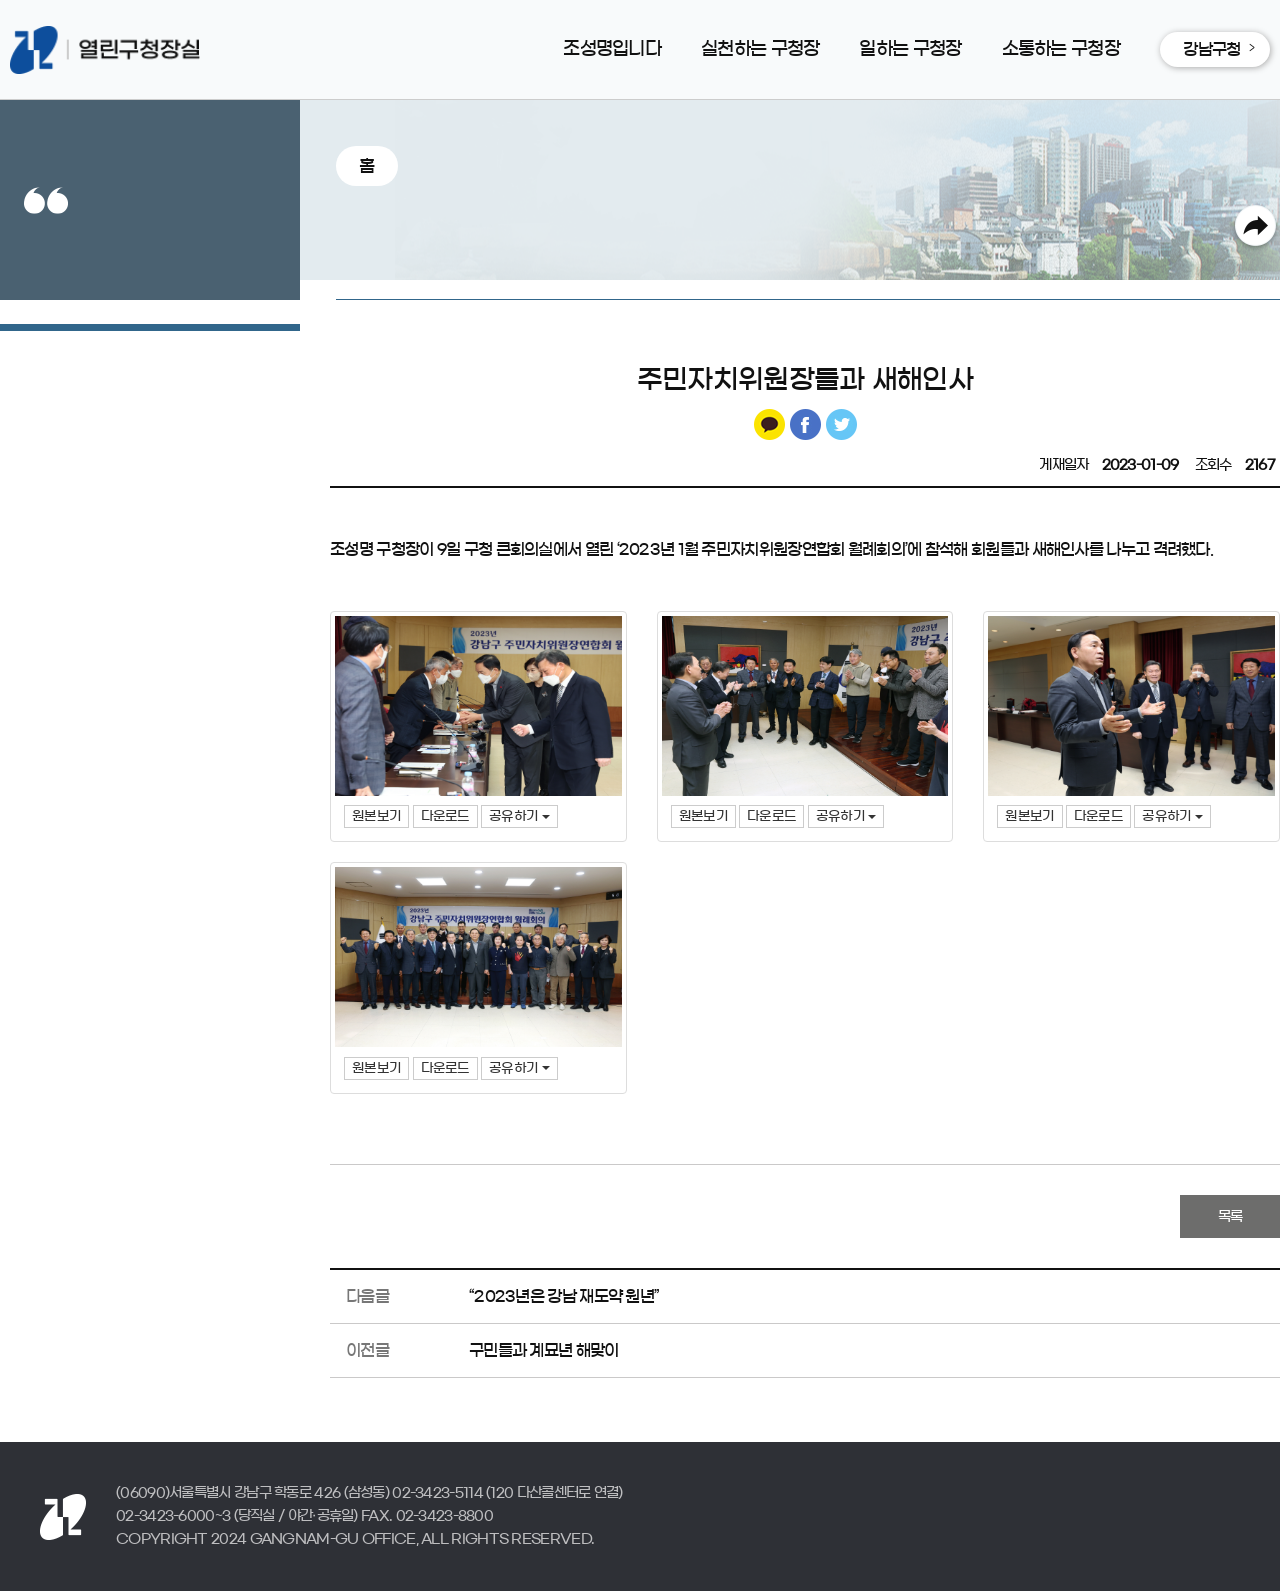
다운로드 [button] (445, 816)
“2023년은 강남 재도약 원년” (564, 1296)
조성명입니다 (612, 49)
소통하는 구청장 (1061, 49)
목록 (1230, 1217)
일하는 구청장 (910, 49)
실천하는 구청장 (760, 49)
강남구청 (1211, 49)
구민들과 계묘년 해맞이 (544, 1350)
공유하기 (519, 816)
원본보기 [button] (376, 816)
